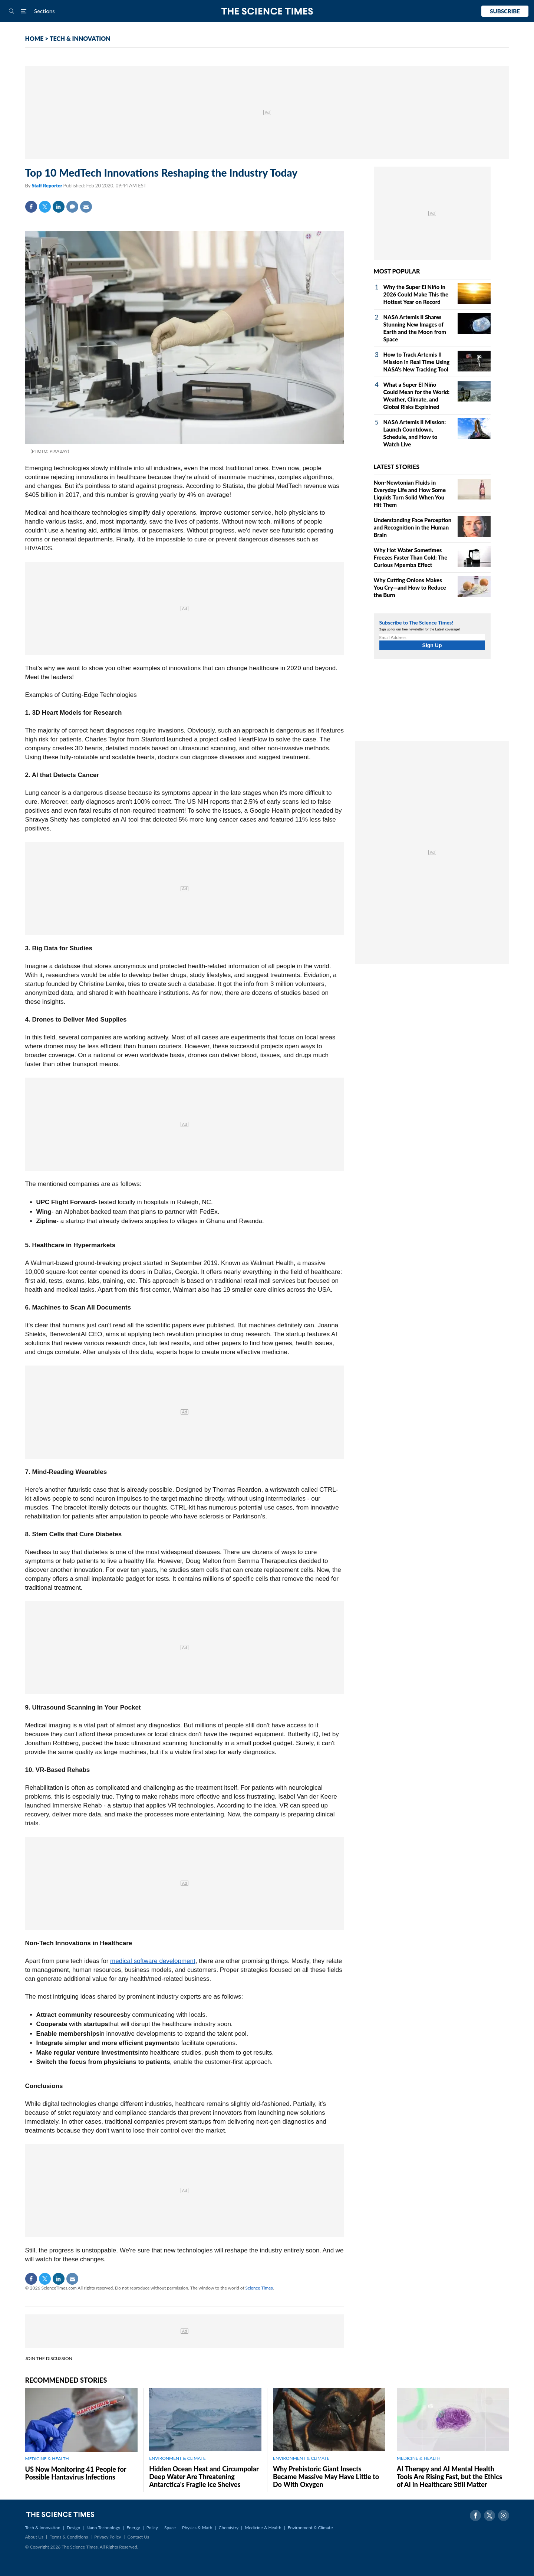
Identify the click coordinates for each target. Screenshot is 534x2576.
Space (170, 2527)
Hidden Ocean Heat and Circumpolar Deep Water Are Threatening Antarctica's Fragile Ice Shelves (203, 2476)
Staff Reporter (47, 186)
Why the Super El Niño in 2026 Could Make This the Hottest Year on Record (416, 294)
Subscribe (505, 11)
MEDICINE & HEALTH (47, 2458)
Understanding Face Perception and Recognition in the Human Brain (413, 527)
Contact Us (138, 2537)
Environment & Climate (310, 2527)
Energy (133, 2527)
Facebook (31, 207)
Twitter (45, 207)
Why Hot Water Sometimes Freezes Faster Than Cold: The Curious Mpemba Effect (411, 557)
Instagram (503, 2515)
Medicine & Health (263, 2527)
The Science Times (267, 11)
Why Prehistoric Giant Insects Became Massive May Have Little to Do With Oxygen (326, 2476)
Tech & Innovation (42, 2527)
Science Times (259, 2288)
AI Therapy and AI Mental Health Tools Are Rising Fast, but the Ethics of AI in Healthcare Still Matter (449, 2476)
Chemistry (228, 2527)
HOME (34, 38)
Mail (86, 207)
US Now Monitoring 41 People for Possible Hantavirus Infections (75, 2473)
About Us (34, 2537)
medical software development (152, 1960)
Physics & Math (197, 2527)
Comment (72, 207)
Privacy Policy (107, 2537)
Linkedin (59, 207)
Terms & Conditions (69, 2537)
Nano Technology (103, 2527)
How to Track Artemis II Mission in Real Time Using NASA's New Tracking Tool (416, 362)
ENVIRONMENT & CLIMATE (177, 2458)
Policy (152, 2527)
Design (73, 2527)
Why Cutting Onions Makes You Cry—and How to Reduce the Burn (410, 587)
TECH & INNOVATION (80, 38)
